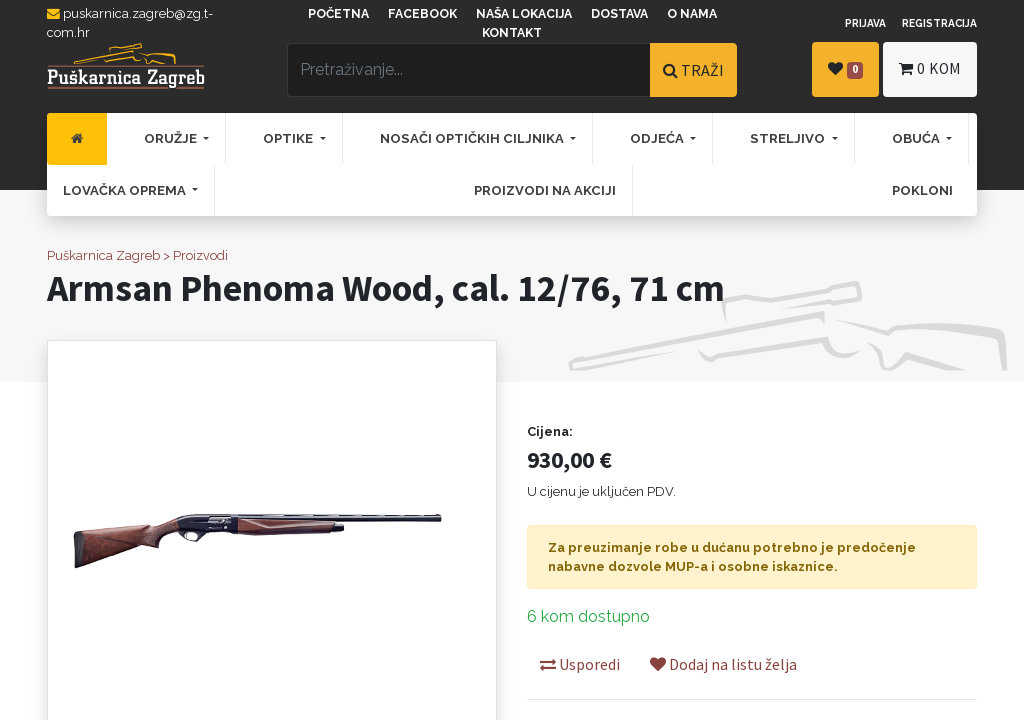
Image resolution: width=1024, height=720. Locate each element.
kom (930, 68)
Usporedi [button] (580, 664)
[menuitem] (77, 139)
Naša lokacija (524, 14)
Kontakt (512, 33)
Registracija (939, 23)
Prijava (865, 23)
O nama (692, 14)
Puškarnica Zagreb (103, 255)
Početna (338, 14)
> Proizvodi (195, 255)
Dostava (619, 14)
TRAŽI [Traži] (693, 70)
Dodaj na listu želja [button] (723, 664)
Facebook (422, 14)
